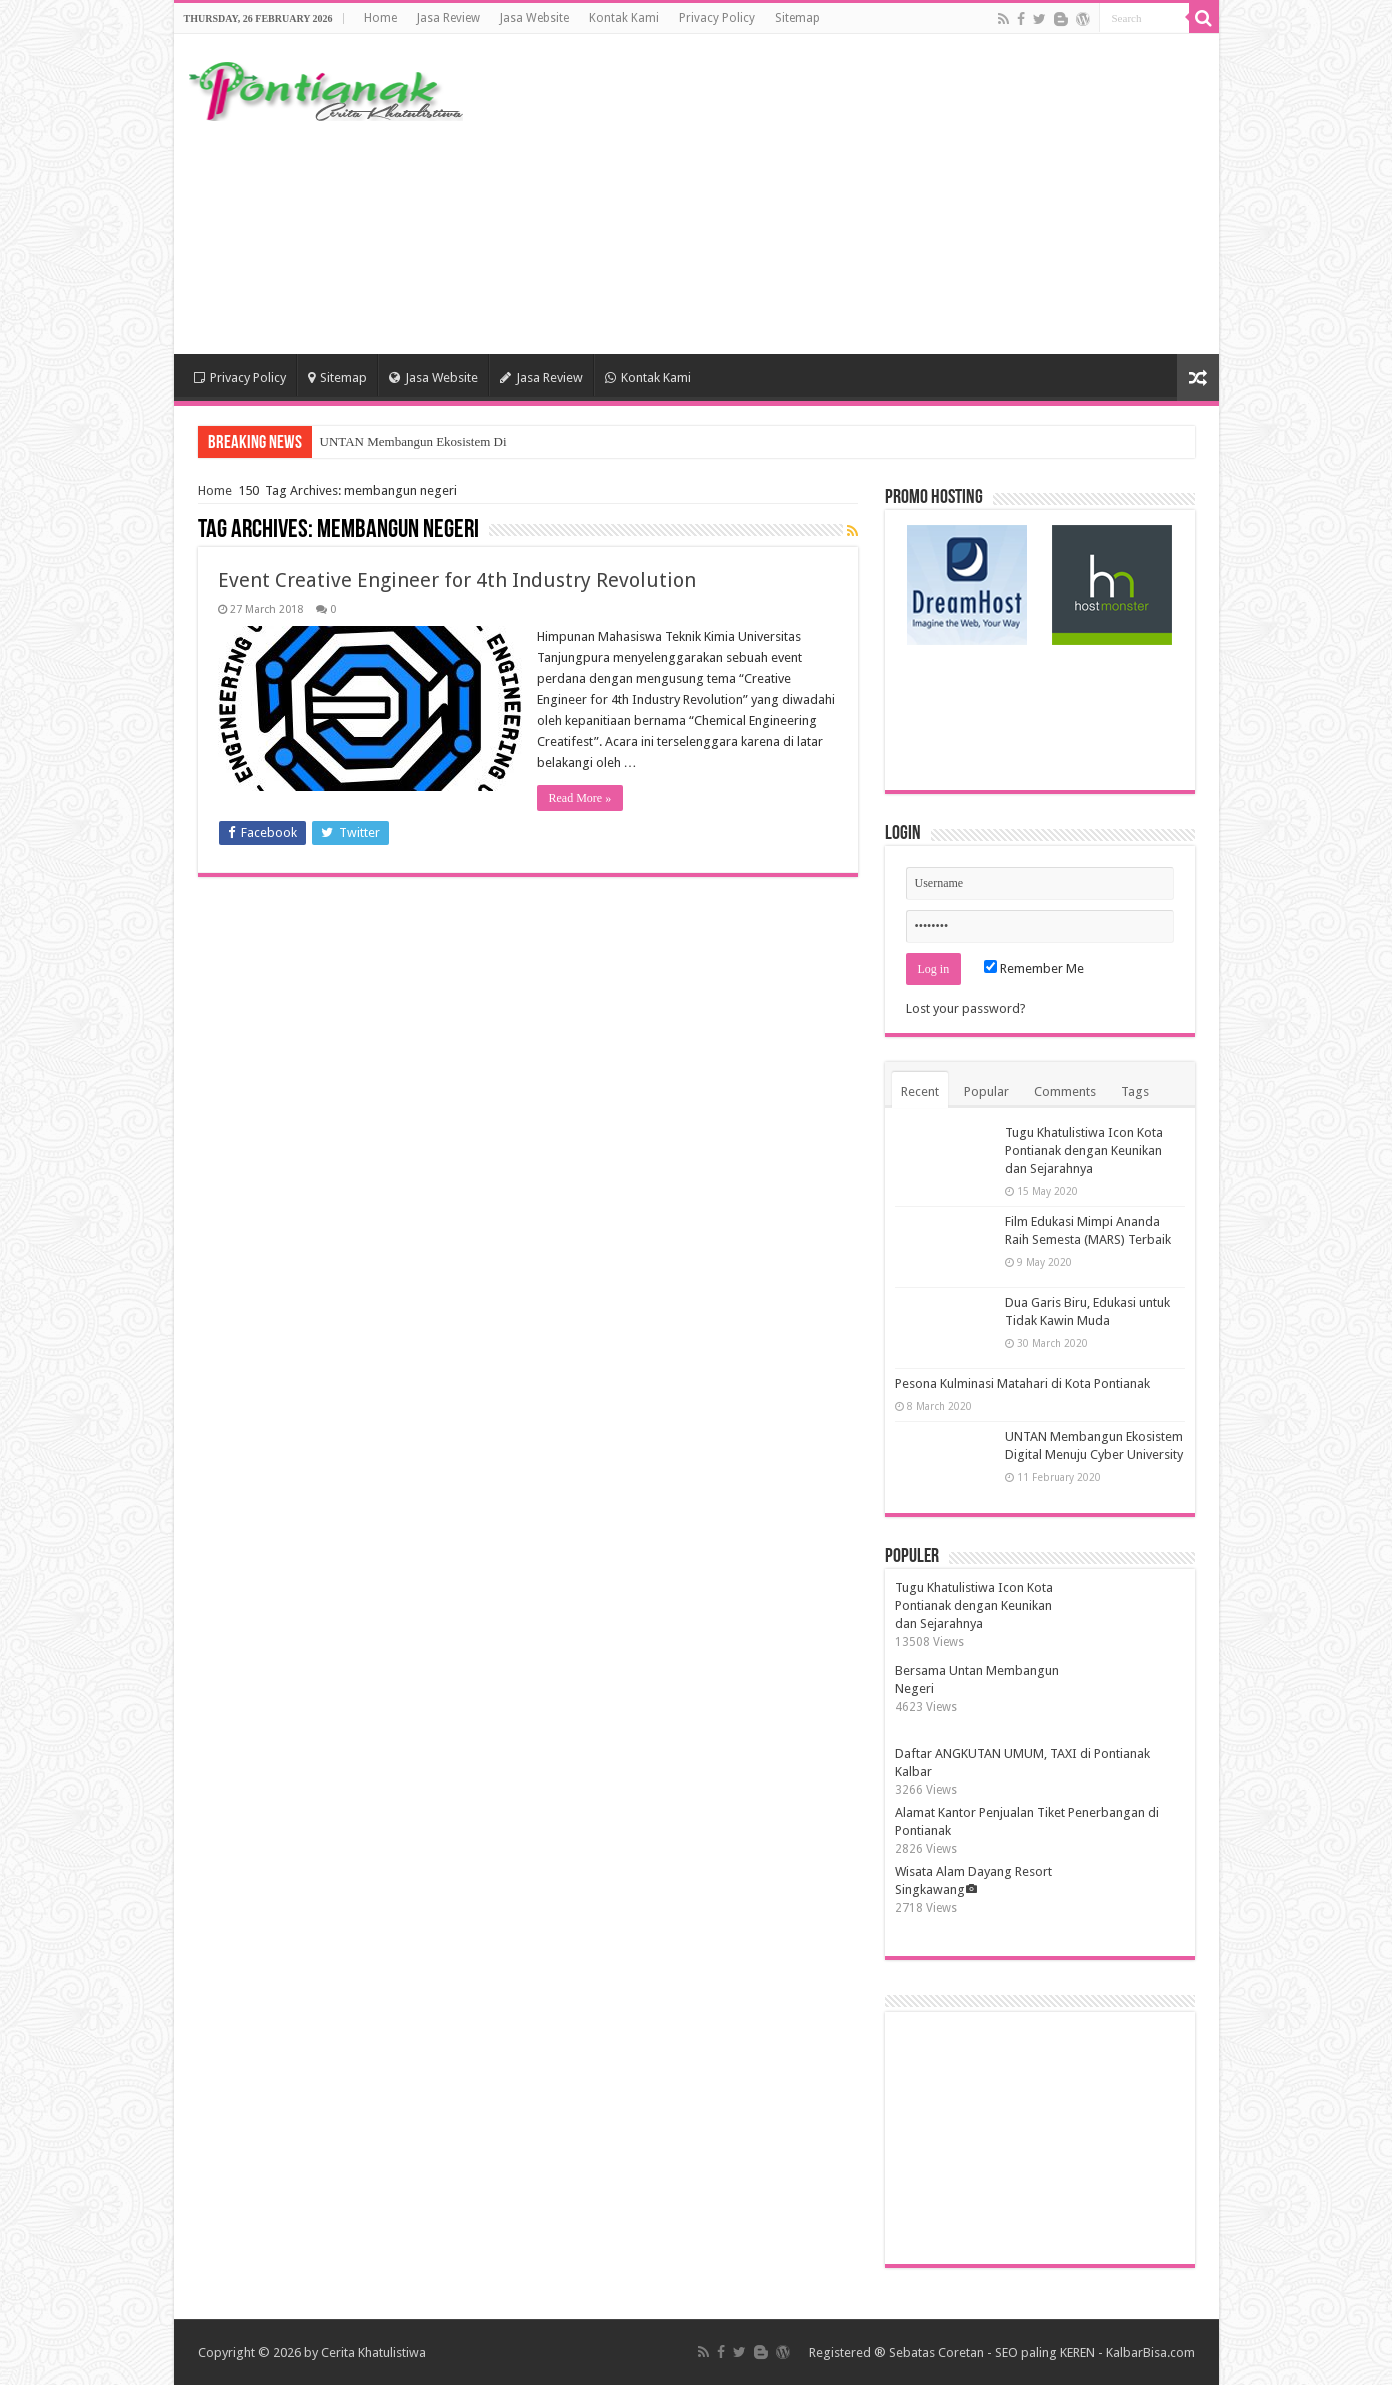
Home (380, 18)
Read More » (580, 798)
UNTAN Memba (363, 441)
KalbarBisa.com (1150, 2352)
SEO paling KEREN (1045, 2352)
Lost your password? (966, 1008)
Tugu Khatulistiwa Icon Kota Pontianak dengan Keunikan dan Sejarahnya (1084, 1150)
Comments (1065, 1091)
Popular (986, 1091)
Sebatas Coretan (936, 2352)
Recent (920, 1091)
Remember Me (1034, 968)
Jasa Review (448, 18)
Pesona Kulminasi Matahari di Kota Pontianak (1022, 1383)
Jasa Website (534, 18)
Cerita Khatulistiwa (373, 2352)
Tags (1135, 1091)
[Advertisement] (840, 194)
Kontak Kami (624, 18)
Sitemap (797, 18)
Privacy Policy (717, 18)
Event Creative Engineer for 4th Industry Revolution (457, 580)
